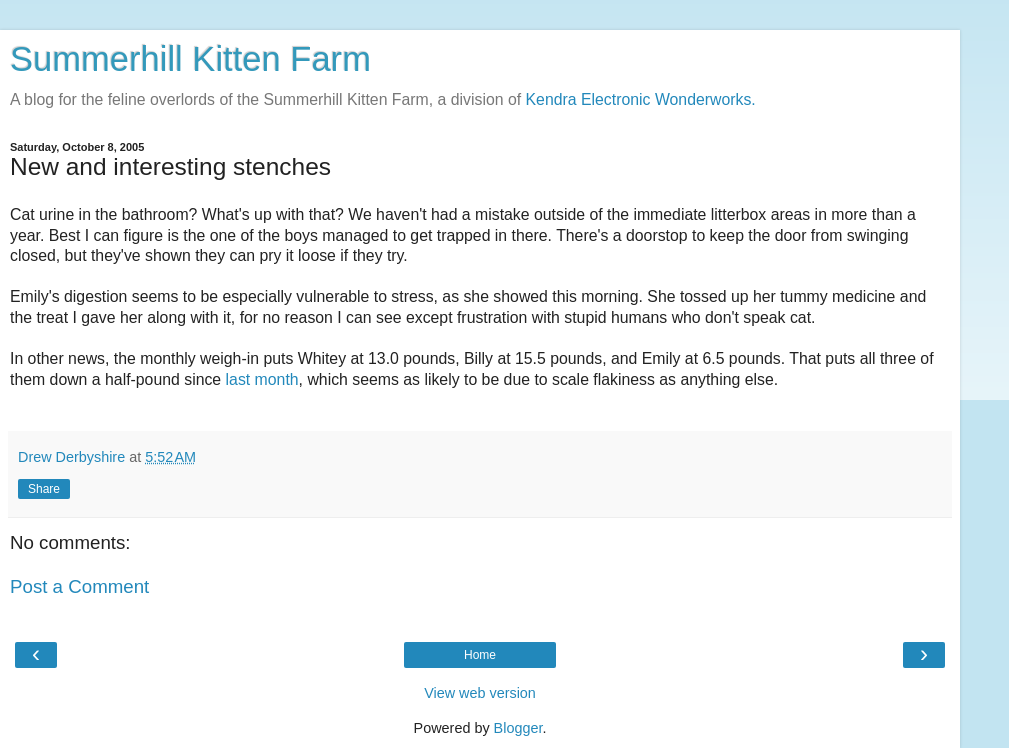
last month (262, 379)
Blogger (518, 728)
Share (44, 489)
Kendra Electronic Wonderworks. (641, 99)
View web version (480, 693)
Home (480, 655)
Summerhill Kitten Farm (190, 59)
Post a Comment (79, 586)
